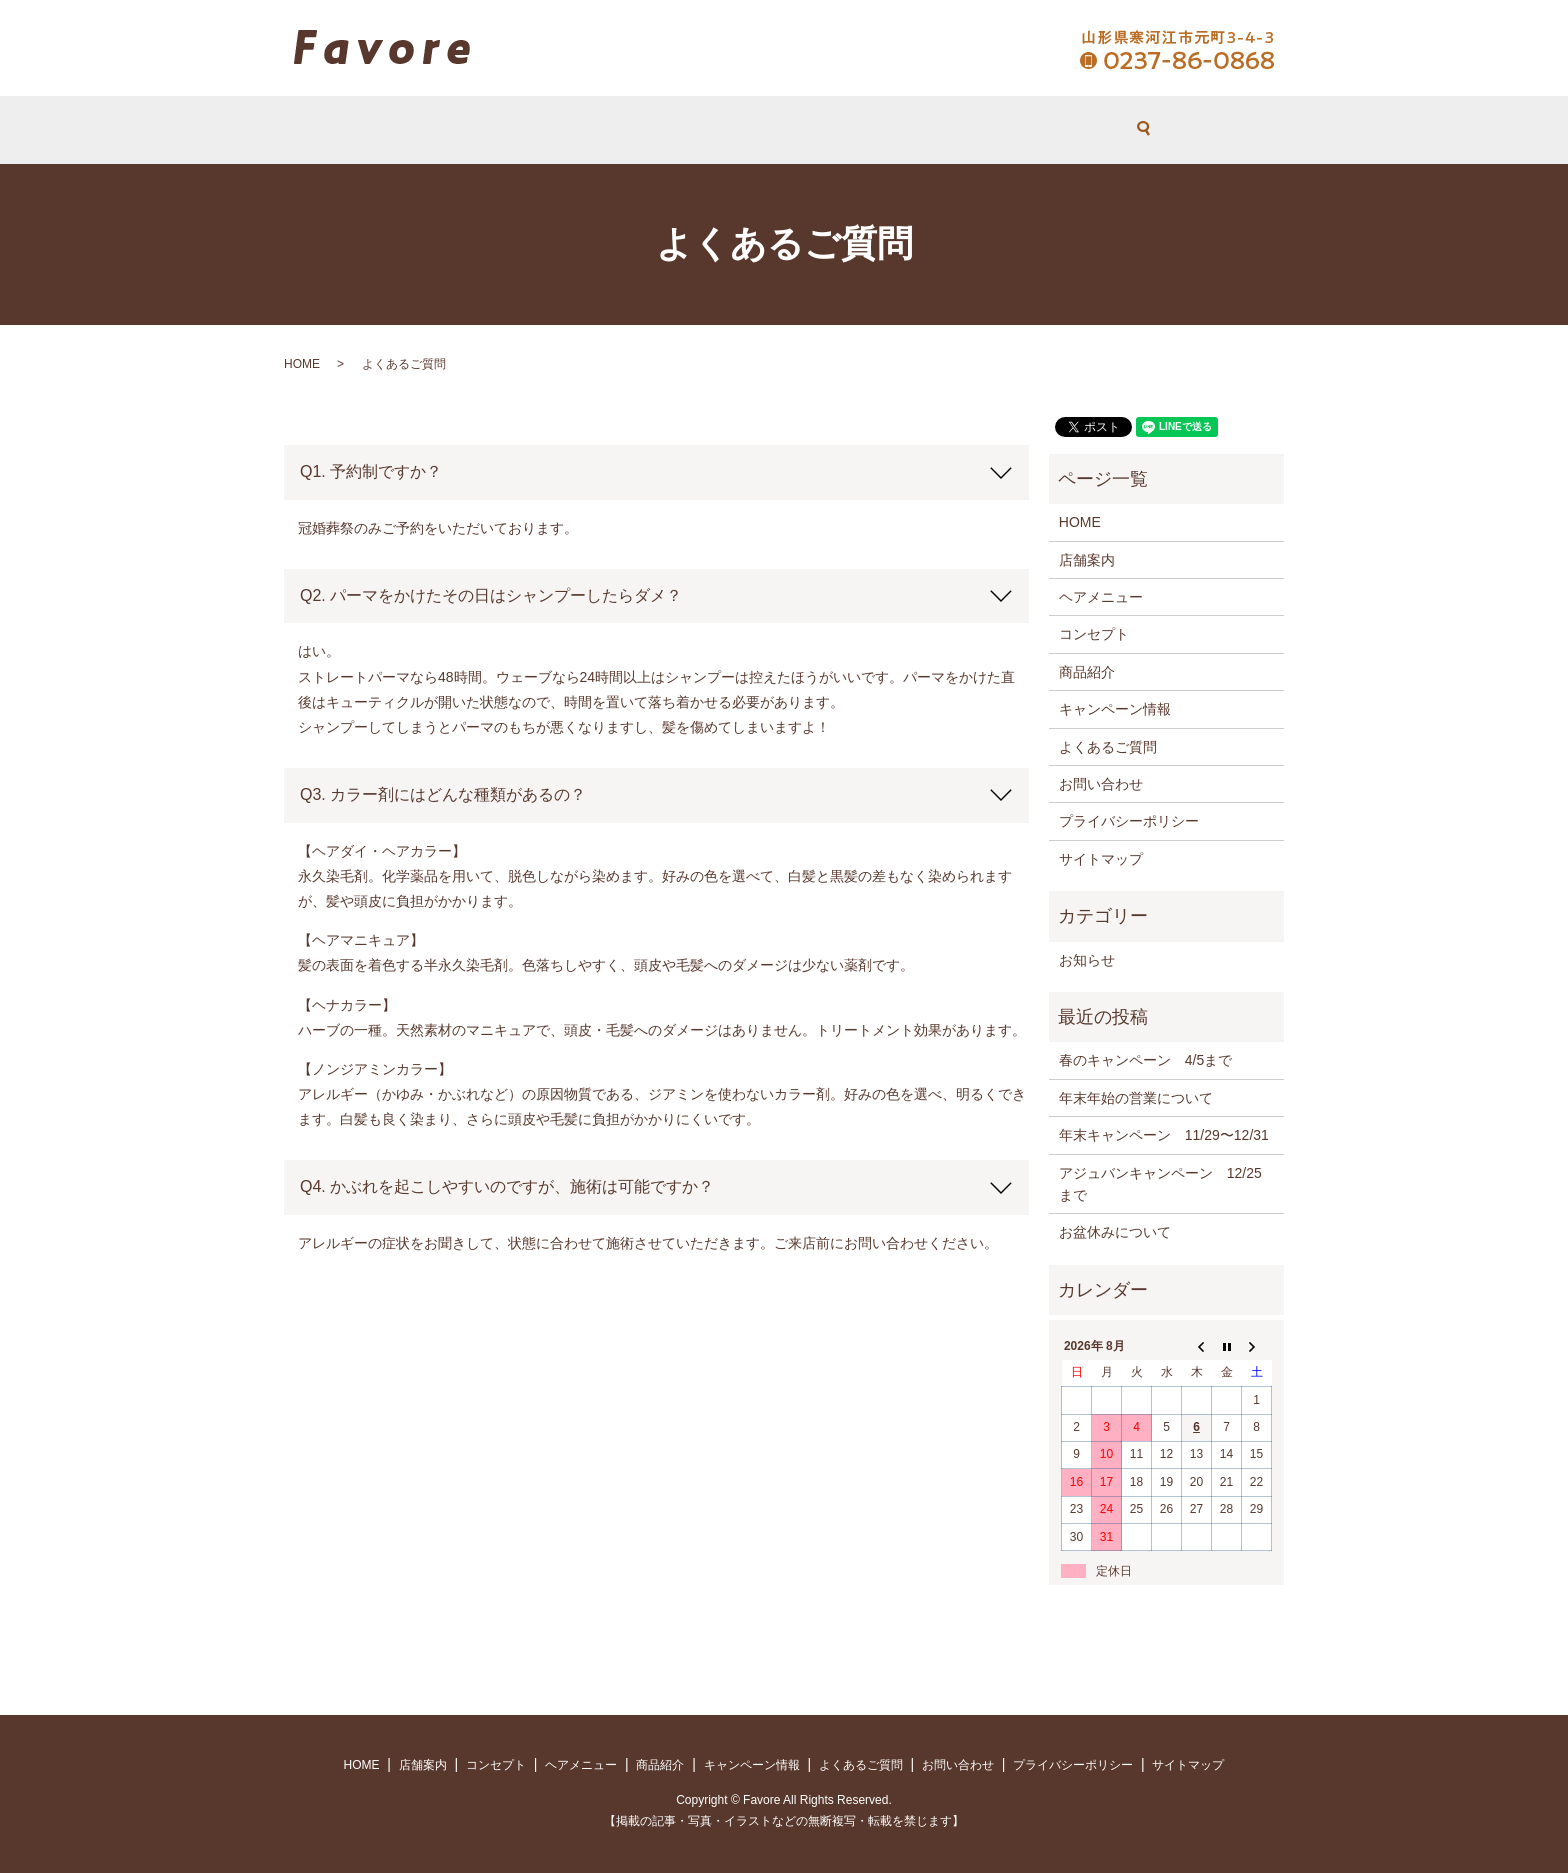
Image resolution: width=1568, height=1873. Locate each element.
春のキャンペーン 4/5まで (1145, 1060)
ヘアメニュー (772, 130)
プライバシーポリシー (1129, 821)
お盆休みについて (1115, 1232)
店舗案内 (593, 130)
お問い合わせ (993, 130)
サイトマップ (1101, 859)
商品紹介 (1087, 672)
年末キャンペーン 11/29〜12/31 (1164, 1135)
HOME (524, 130)
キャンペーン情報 (1115, 709)
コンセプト (675, 130)
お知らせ (1087, 960)
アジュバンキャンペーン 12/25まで (1160, 1184)
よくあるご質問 (882, 130)
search (1060, 130)
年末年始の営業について (1136, 1098)
